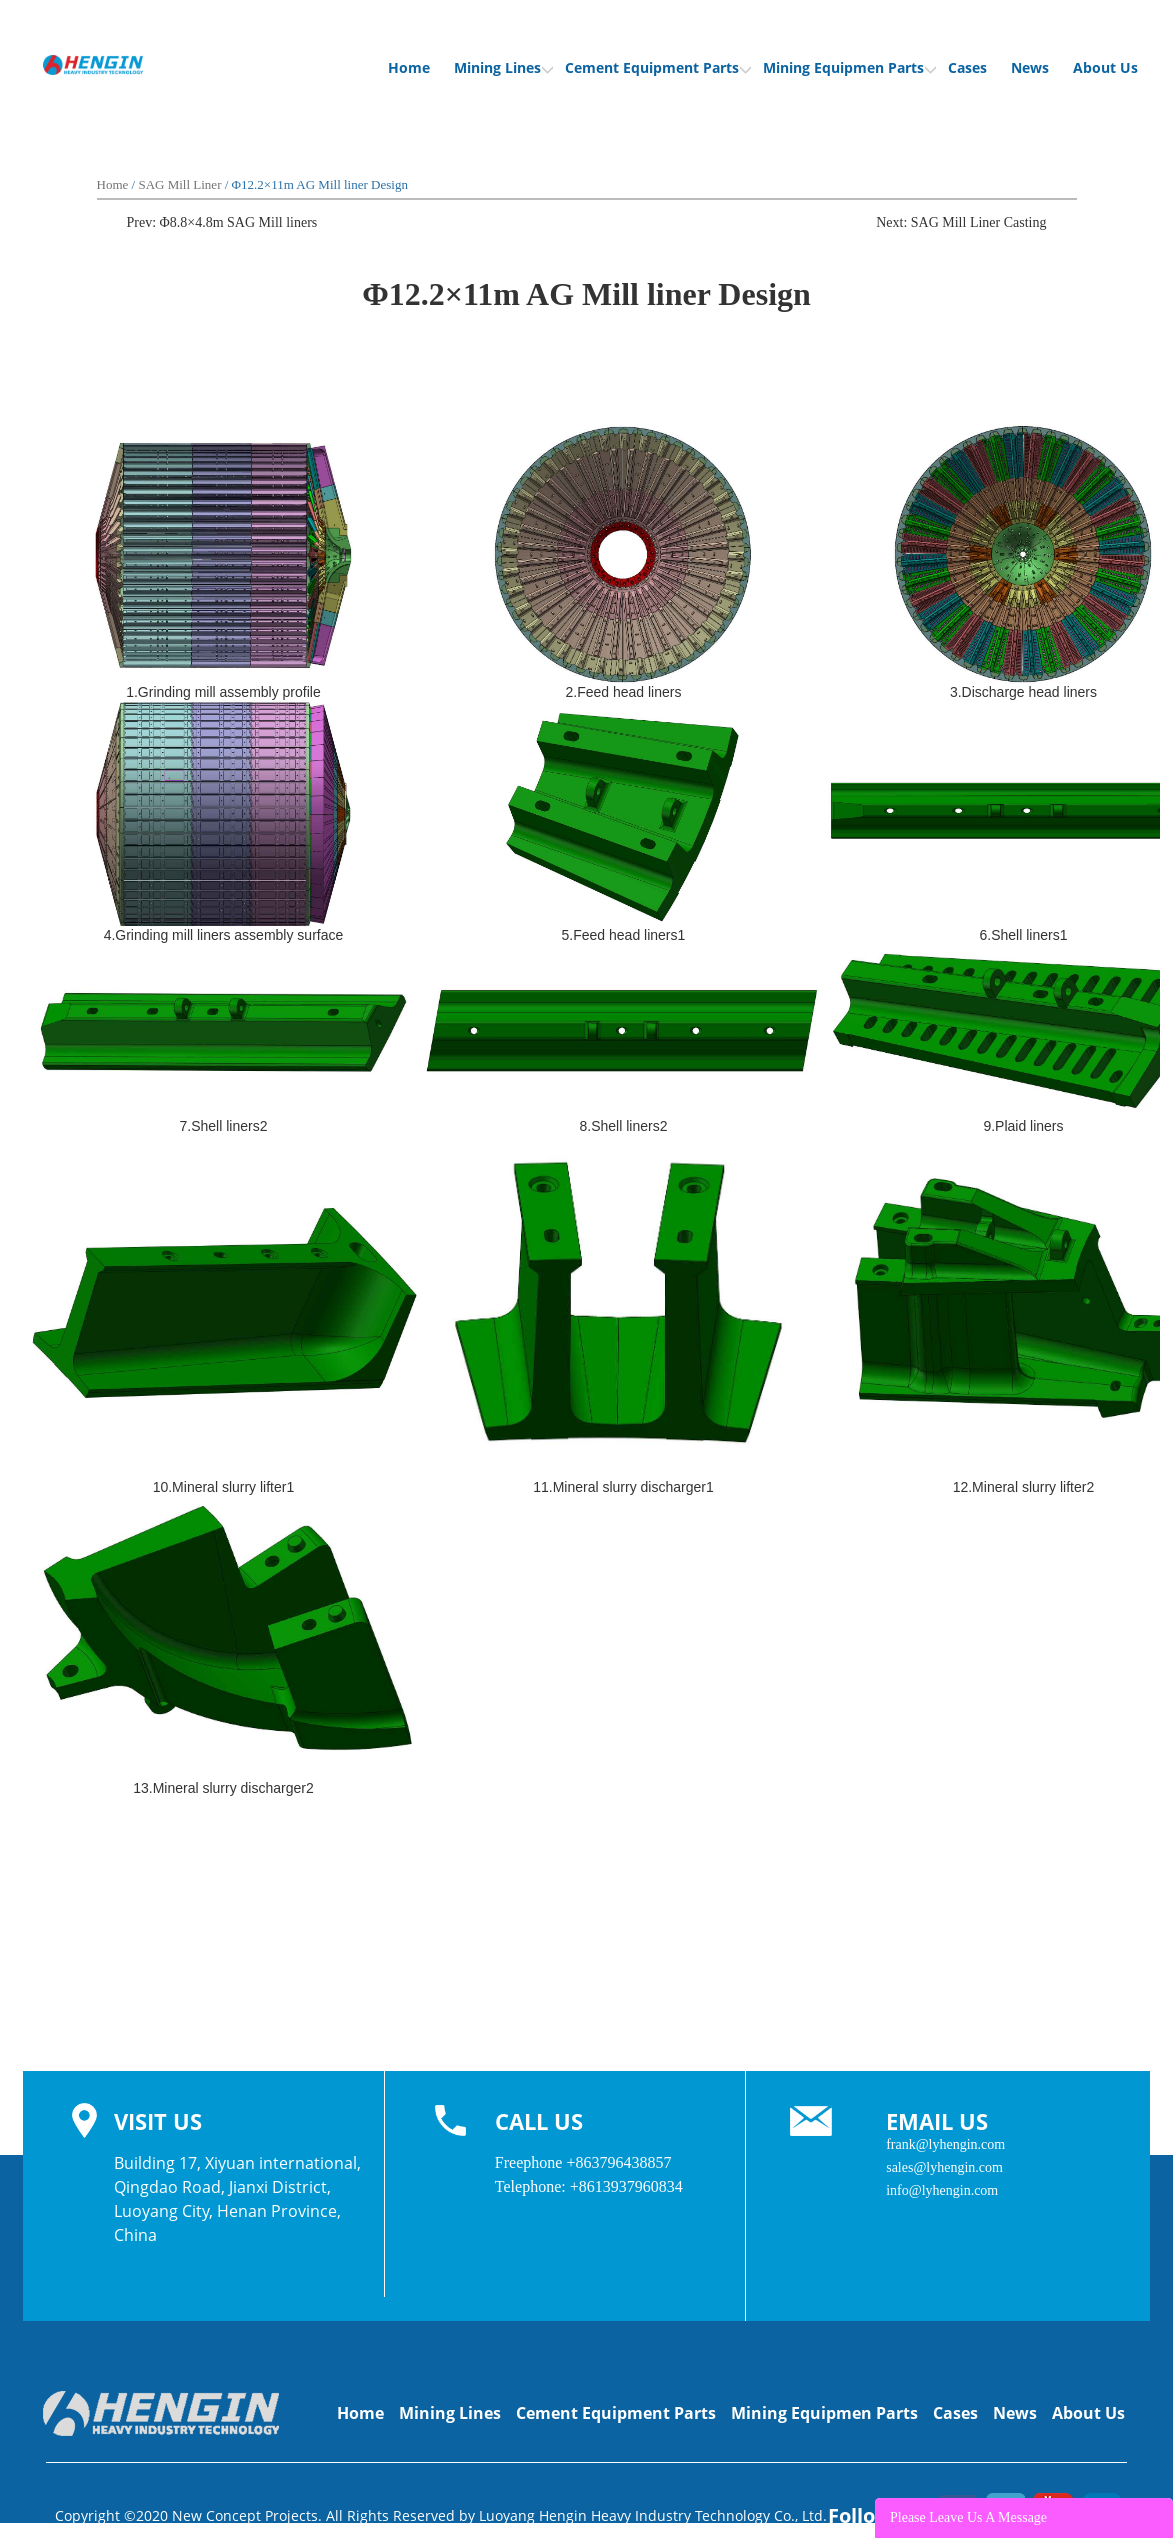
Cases (967, 67)
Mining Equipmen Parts (849, 67)
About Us (1105, 67)
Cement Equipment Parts (658, 67)
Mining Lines (503, 67)
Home (409, 67)
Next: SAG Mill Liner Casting (961, 222)
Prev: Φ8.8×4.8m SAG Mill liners (222, 222)
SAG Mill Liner (179, 184)
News (1030, 67)
